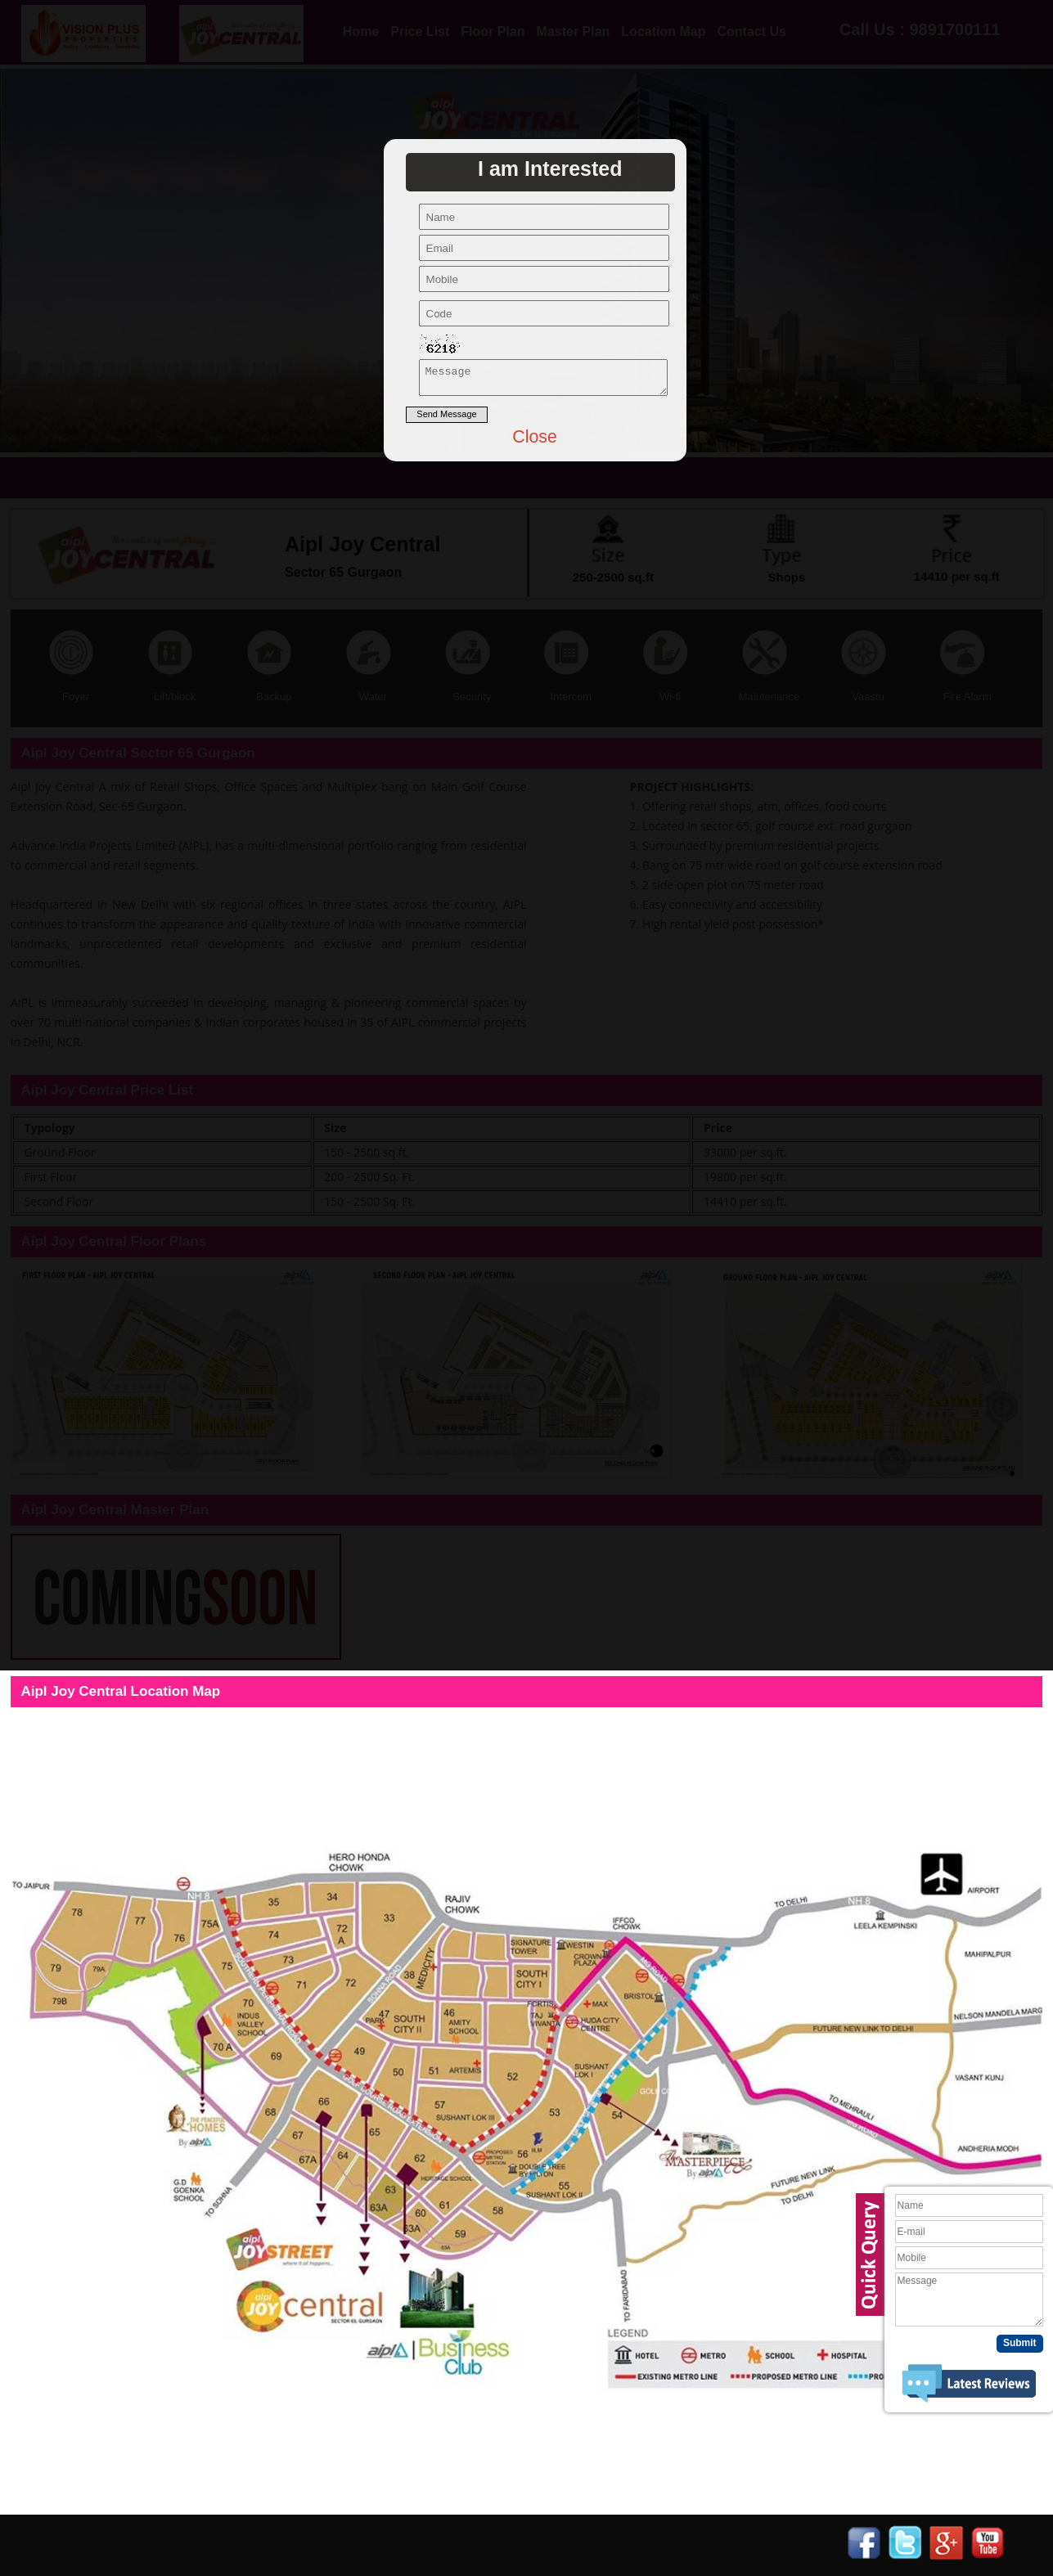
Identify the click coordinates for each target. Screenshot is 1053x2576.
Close (534, 442)
